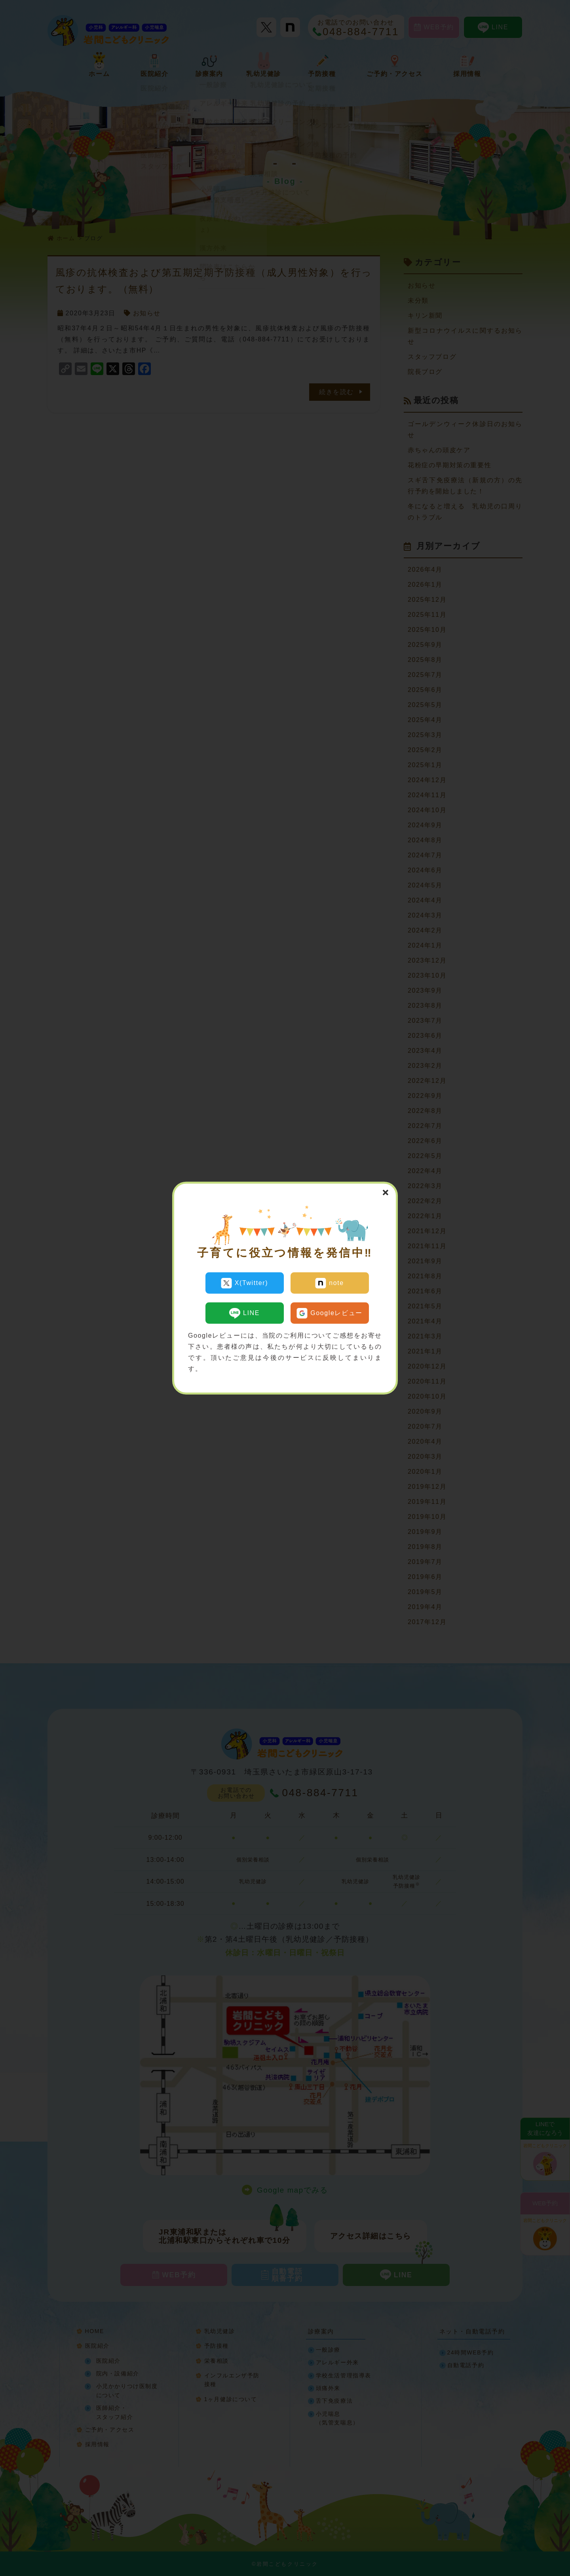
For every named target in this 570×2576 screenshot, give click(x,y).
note (329, 1283)
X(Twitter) (244, 1283)
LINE (244, 1311)
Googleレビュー (329, 1311)
